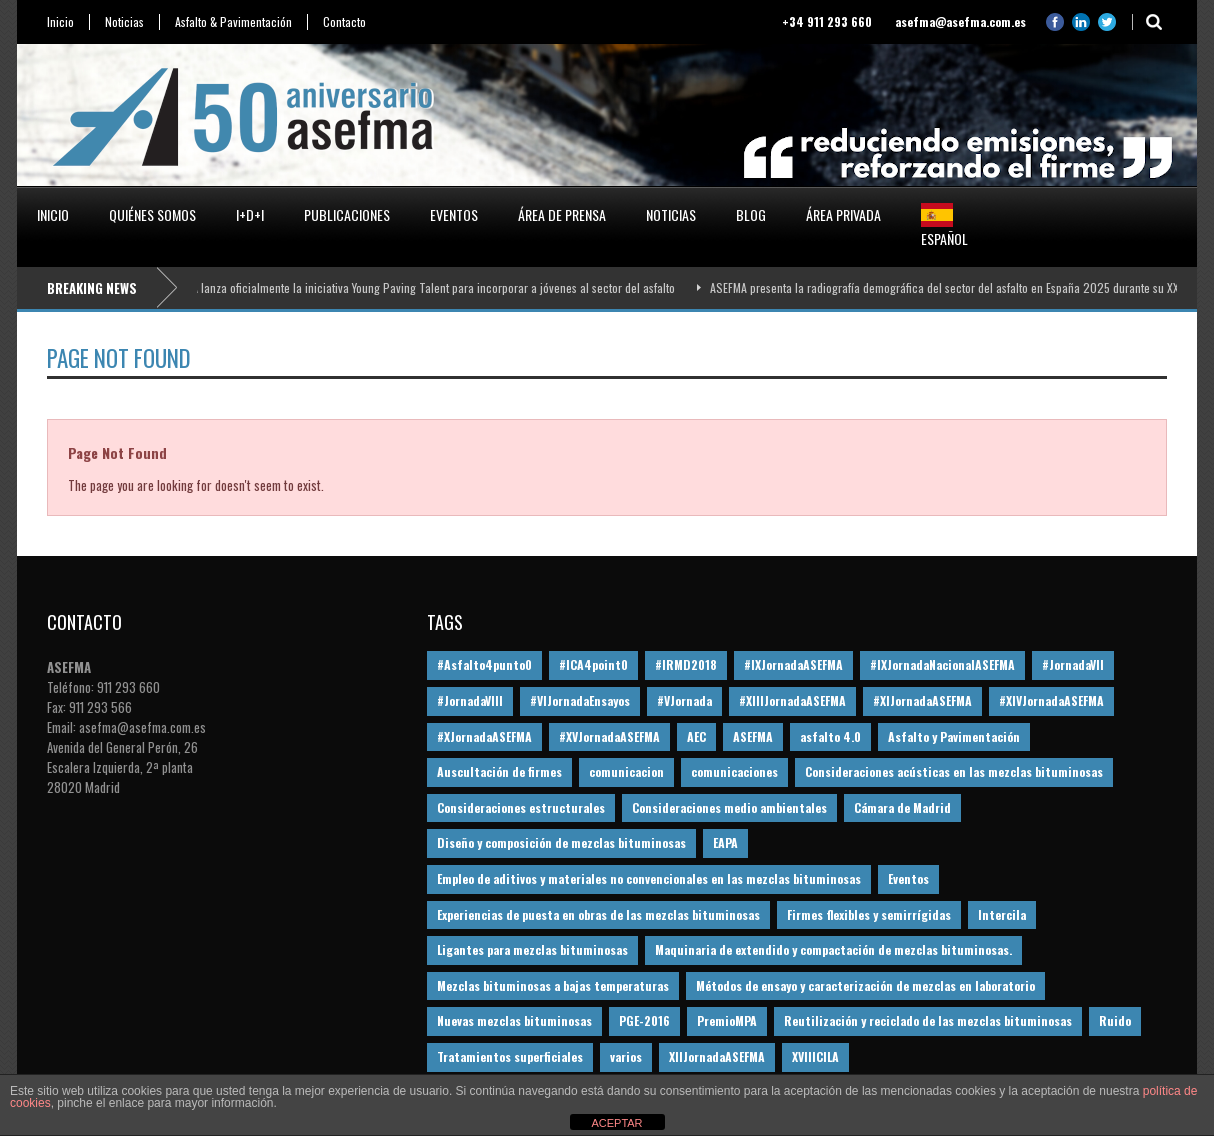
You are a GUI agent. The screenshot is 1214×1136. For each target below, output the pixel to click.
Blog (751, 214)
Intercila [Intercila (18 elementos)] (1002, 914)
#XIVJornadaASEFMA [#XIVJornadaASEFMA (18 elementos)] (1051, 700)
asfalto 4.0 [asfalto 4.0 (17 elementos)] (830, 736)
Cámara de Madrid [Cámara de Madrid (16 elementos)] (902, 807)
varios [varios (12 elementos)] (626, 1056)
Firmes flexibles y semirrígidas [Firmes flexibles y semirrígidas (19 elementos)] (869, 914)
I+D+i (250, 214)
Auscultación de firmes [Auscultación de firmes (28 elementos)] (499, 771)
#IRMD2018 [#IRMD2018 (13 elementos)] (686, 664)
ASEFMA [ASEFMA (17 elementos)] (753, 736)
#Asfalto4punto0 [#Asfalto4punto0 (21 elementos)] (484, 664)
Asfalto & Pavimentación (233, 22)
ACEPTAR (616, 1123)
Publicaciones (347, 214)
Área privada (843, 214)
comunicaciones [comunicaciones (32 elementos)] (734, 771)
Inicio (60, 22)
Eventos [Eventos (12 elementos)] (908, 878)
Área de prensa (562, 214)
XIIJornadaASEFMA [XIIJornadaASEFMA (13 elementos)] (717, 1056)
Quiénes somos (152, 214)
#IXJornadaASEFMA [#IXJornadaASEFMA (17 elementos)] (793, 664)
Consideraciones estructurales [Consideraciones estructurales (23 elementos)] (521, 807)
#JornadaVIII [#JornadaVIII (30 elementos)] (470, 700)
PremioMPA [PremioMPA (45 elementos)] (727, 1020)
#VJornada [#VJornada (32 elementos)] (684, 700)
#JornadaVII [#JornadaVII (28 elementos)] (1073, 664)
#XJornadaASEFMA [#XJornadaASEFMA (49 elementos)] (484, 736)
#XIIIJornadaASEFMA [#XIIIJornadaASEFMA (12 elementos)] (792, 700)
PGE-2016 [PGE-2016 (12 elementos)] (644, 1020)
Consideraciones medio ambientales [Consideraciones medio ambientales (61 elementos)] (729, 807)
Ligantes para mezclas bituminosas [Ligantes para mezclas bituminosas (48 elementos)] (532, 949)
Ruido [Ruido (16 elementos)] (1115, 1020)
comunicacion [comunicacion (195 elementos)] (626, 771)
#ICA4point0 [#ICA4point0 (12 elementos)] (593, 664)
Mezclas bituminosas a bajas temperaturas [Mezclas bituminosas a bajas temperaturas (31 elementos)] (553, 985)
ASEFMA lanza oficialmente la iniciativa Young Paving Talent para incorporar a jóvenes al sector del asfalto (424, 287)
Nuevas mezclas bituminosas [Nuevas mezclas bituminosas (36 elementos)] (514, 1020)
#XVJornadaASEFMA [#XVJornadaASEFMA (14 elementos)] (609, 736)
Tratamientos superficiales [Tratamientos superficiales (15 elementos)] (510, 1056)
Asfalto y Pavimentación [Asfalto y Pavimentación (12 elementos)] (954, 736)
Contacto (344, 22)
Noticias (124, 22)
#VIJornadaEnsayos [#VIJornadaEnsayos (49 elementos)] (580, 700)
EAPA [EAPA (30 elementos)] (725, 842)
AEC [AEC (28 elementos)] (696, 736)
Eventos (454, 214)
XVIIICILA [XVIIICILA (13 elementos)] (815, 1056)
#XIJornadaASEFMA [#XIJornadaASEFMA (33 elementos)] (922, 700)
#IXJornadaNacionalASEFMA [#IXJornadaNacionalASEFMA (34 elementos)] (942, 664)
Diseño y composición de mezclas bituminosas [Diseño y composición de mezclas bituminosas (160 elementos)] (561, 842)
